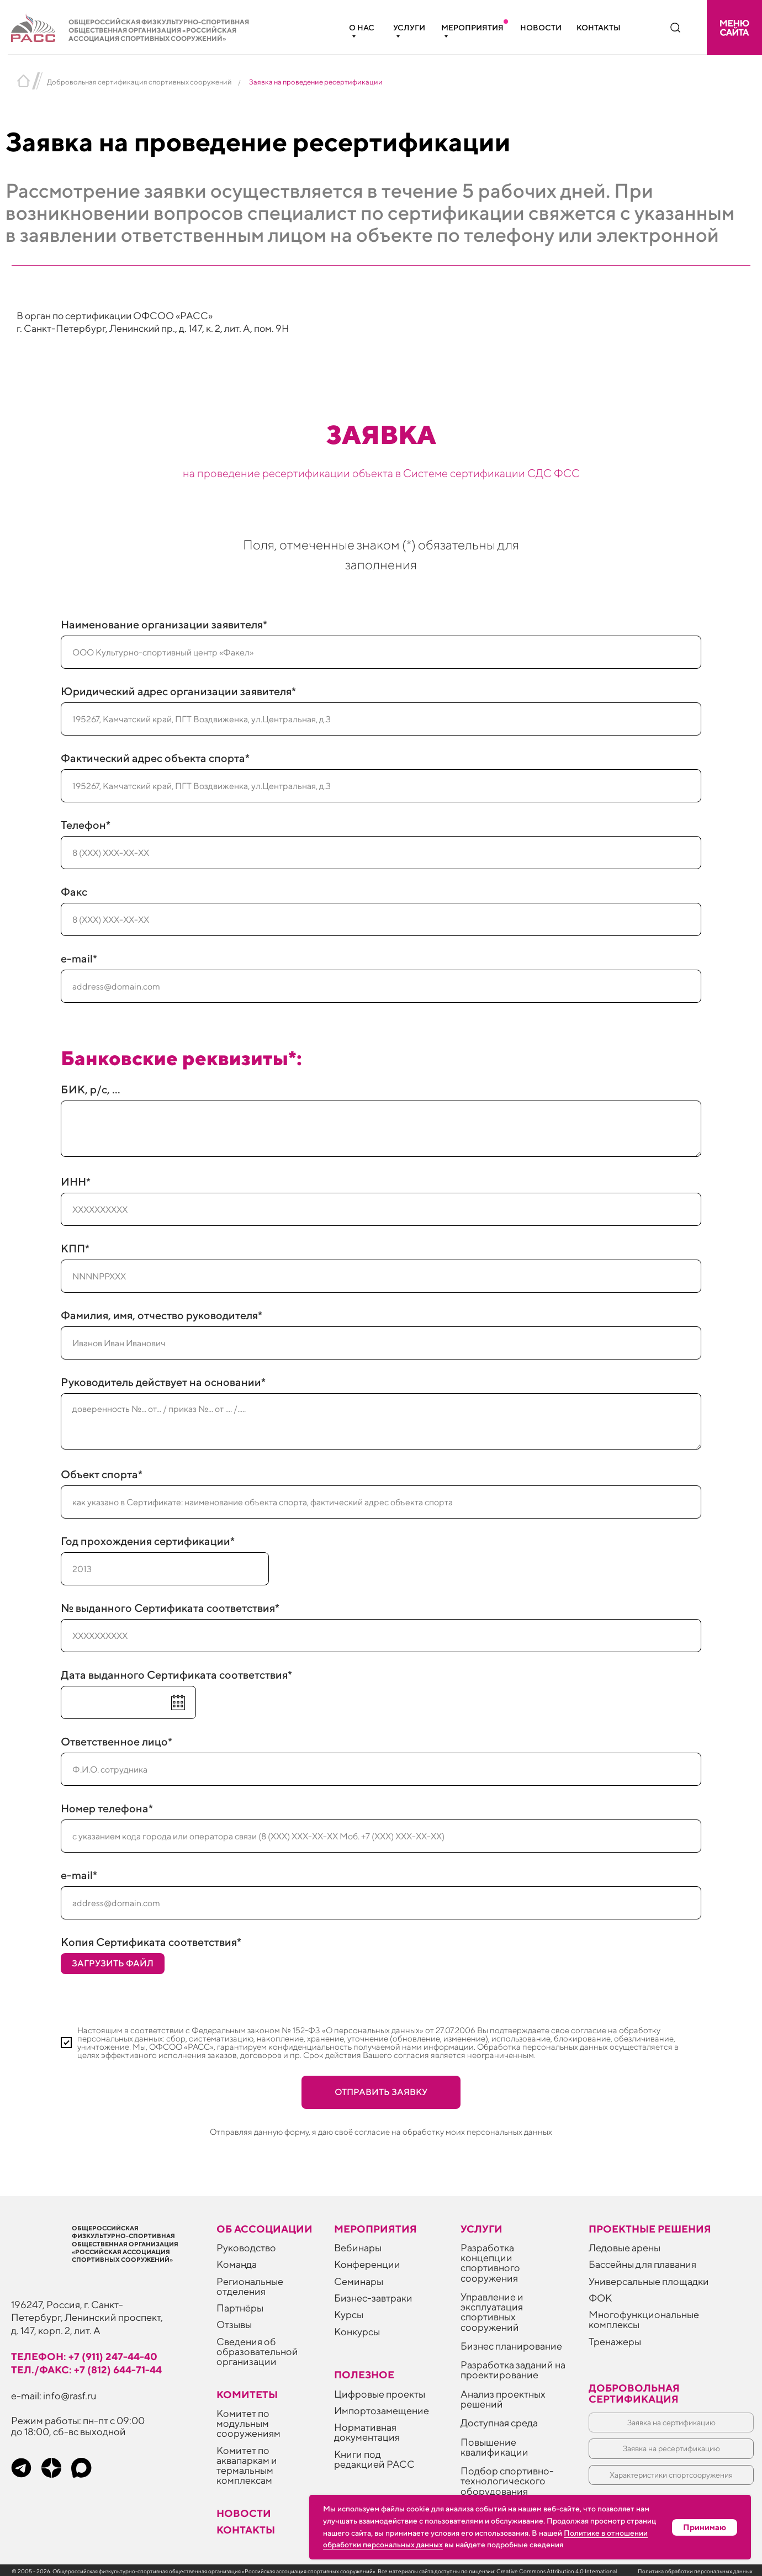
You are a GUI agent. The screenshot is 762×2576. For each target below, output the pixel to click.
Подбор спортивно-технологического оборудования (507, 2480)
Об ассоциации (264, 2229)
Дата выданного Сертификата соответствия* (176, 1674)
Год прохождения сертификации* (148, 1541)
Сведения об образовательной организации (257, 2351)
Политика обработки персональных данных (695, 2571)
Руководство (246, 2248)
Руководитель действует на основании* (163, 1382)
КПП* (75, 1248)
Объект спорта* (101, 1474)
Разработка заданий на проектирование (513, 2370)
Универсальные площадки (649, 2281)
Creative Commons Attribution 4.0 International (556, 2571)
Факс (74, 891)
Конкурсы (357, 2331)
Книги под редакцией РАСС (374, 2459)
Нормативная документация (367, 2432)
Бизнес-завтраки (373, 2298)
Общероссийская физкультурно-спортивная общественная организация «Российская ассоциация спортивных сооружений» (158, 30)
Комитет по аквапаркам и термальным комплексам (246, 2466)
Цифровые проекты (379, 2394)
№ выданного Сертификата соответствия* (170, 1607)
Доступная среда (499, 2423)
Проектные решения (650, 2229)
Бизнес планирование (511, 2346)
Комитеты (247, 2394)
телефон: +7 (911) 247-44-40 (84, 2356)
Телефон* (85, 824)
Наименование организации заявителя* (164, 624)
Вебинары (358, 2248)
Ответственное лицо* (116, 1741)
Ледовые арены (624, 2248)
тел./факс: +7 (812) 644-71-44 (86, 2370)
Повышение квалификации (494, 2447)
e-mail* (79, 958)
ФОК (600, 2298)
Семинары (358, 2281)
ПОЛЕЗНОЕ (364, 2375)
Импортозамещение (381, 2410)
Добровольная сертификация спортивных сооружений (139, 82)
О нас (361, 27)
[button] (734, 27)
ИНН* (76, 1181)
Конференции (367, 2264)
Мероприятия (472, 27)
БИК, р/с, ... (90, 1089)
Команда (236, 2264)
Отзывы (234, 2324)
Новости (541, 27)
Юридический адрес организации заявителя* (178, 691)
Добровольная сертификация (634, 2393)
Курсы (348, 2314)
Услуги (409, 27)
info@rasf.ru (70, 2396)
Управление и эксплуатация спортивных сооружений (492, 2312)
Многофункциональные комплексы (644, 2319)
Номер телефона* (107, 1808)
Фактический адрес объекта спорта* (155, 758)
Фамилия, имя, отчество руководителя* (161, 1315)
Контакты (598, 27)
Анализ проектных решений (503, 2399)
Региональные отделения (249, 2286)
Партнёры (239, 2308)
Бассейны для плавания (642, 2264)
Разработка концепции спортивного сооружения (490, 2263)
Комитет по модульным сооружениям (248, 2423)
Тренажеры (615, 2341)
